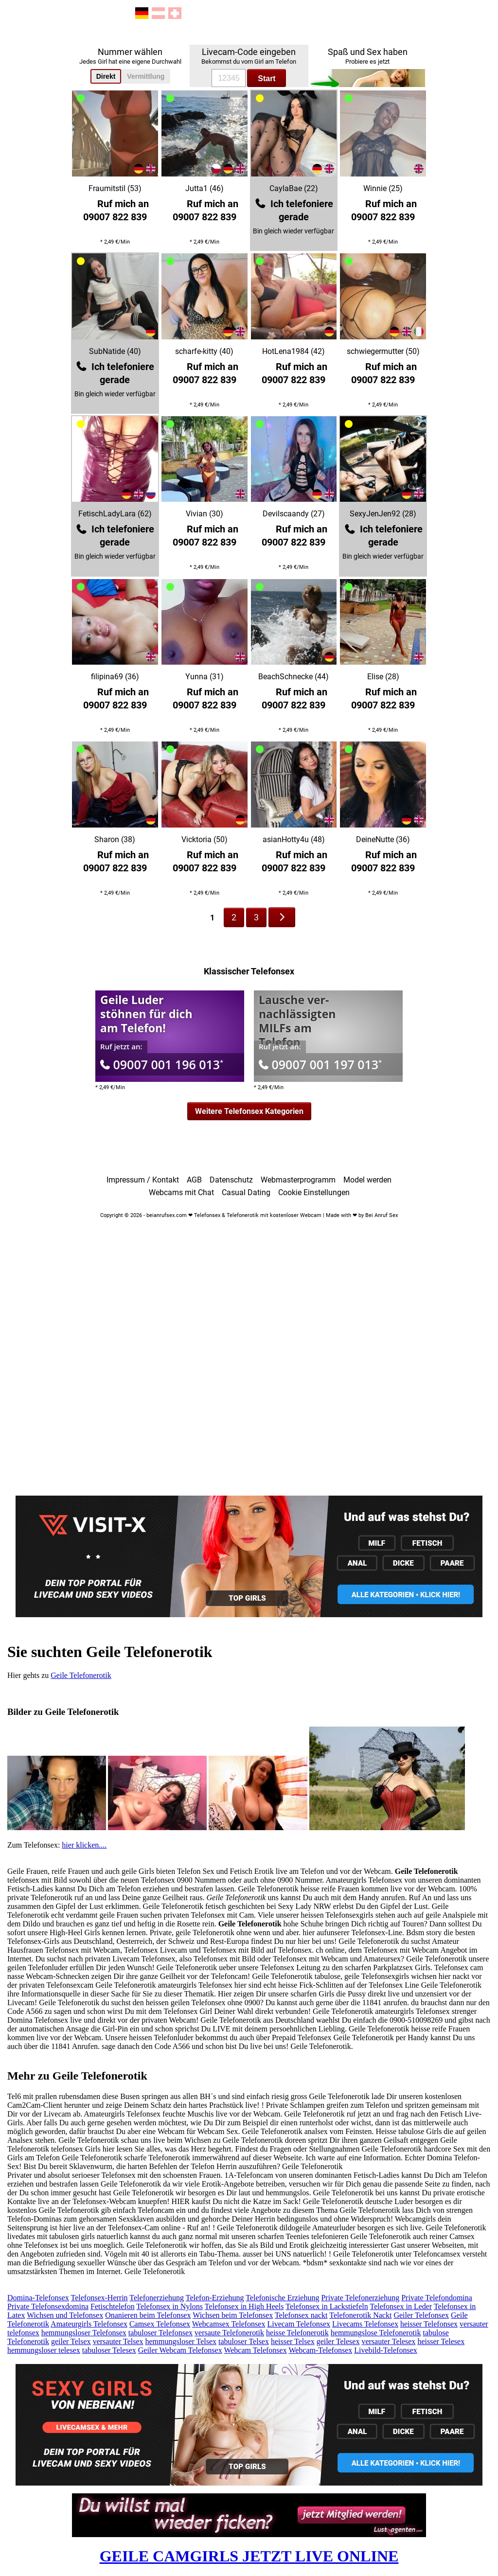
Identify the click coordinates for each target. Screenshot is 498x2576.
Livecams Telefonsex (365, 2324)
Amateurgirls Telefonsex (89, 2324)
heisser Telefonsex (429, 2324)
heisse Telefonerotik (297, 2333)
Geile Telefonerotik (81, 1675)
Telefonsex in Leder (401, 2306)
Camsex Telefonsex (159, 2324)
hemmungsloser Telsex (181, 2341)
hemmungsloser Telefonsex (83, 2333)
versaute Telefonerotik (229, 2333)
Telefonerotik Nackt (360, 2315)
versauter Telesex (388, 2341)
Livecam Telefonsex (298, 2324)
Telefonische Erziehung (282, 2298)
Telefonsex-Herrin (99, 2298)
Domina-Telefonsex (38, 2298)
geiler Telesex (338, 2341)
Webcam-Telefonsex (320, 2350)
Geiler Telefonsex (421, 2315)
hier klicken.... (84, 1845)
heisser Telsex (293, 2341)
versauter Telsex (118, 2341)
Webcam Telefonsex (255, 2350)
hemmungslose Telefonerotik (376, 2333)
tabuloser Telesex (109, 2350)
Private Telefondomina (436, 2298)
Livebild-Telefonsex (385, 2350)
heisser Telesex (440, 2341)
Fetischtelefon (112, 2306)
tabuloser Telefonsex (160, 2333)
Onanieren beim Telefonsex (148, 2315)
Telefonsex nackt (301, 2315)
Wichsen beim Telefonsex (233, 2315)
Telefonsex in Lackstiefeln (326, 2306)
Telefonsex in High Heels (244, 2306)
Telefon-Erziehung (215, 2298)
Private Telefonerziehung (360, 2298)
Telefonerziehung (156, 2298)
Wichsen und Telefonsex (65, 2315)
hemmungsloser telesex (43, 2350)
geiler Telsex (71, 2341)
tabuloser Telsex (243, 2341)
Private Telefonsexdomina (48, 2306)
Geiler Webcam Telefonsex (180, 2350)
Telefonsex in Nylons (169, 2306)
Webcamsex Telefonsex (229, 2324)
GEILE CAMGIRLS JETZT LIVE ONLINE (249, 2556)
